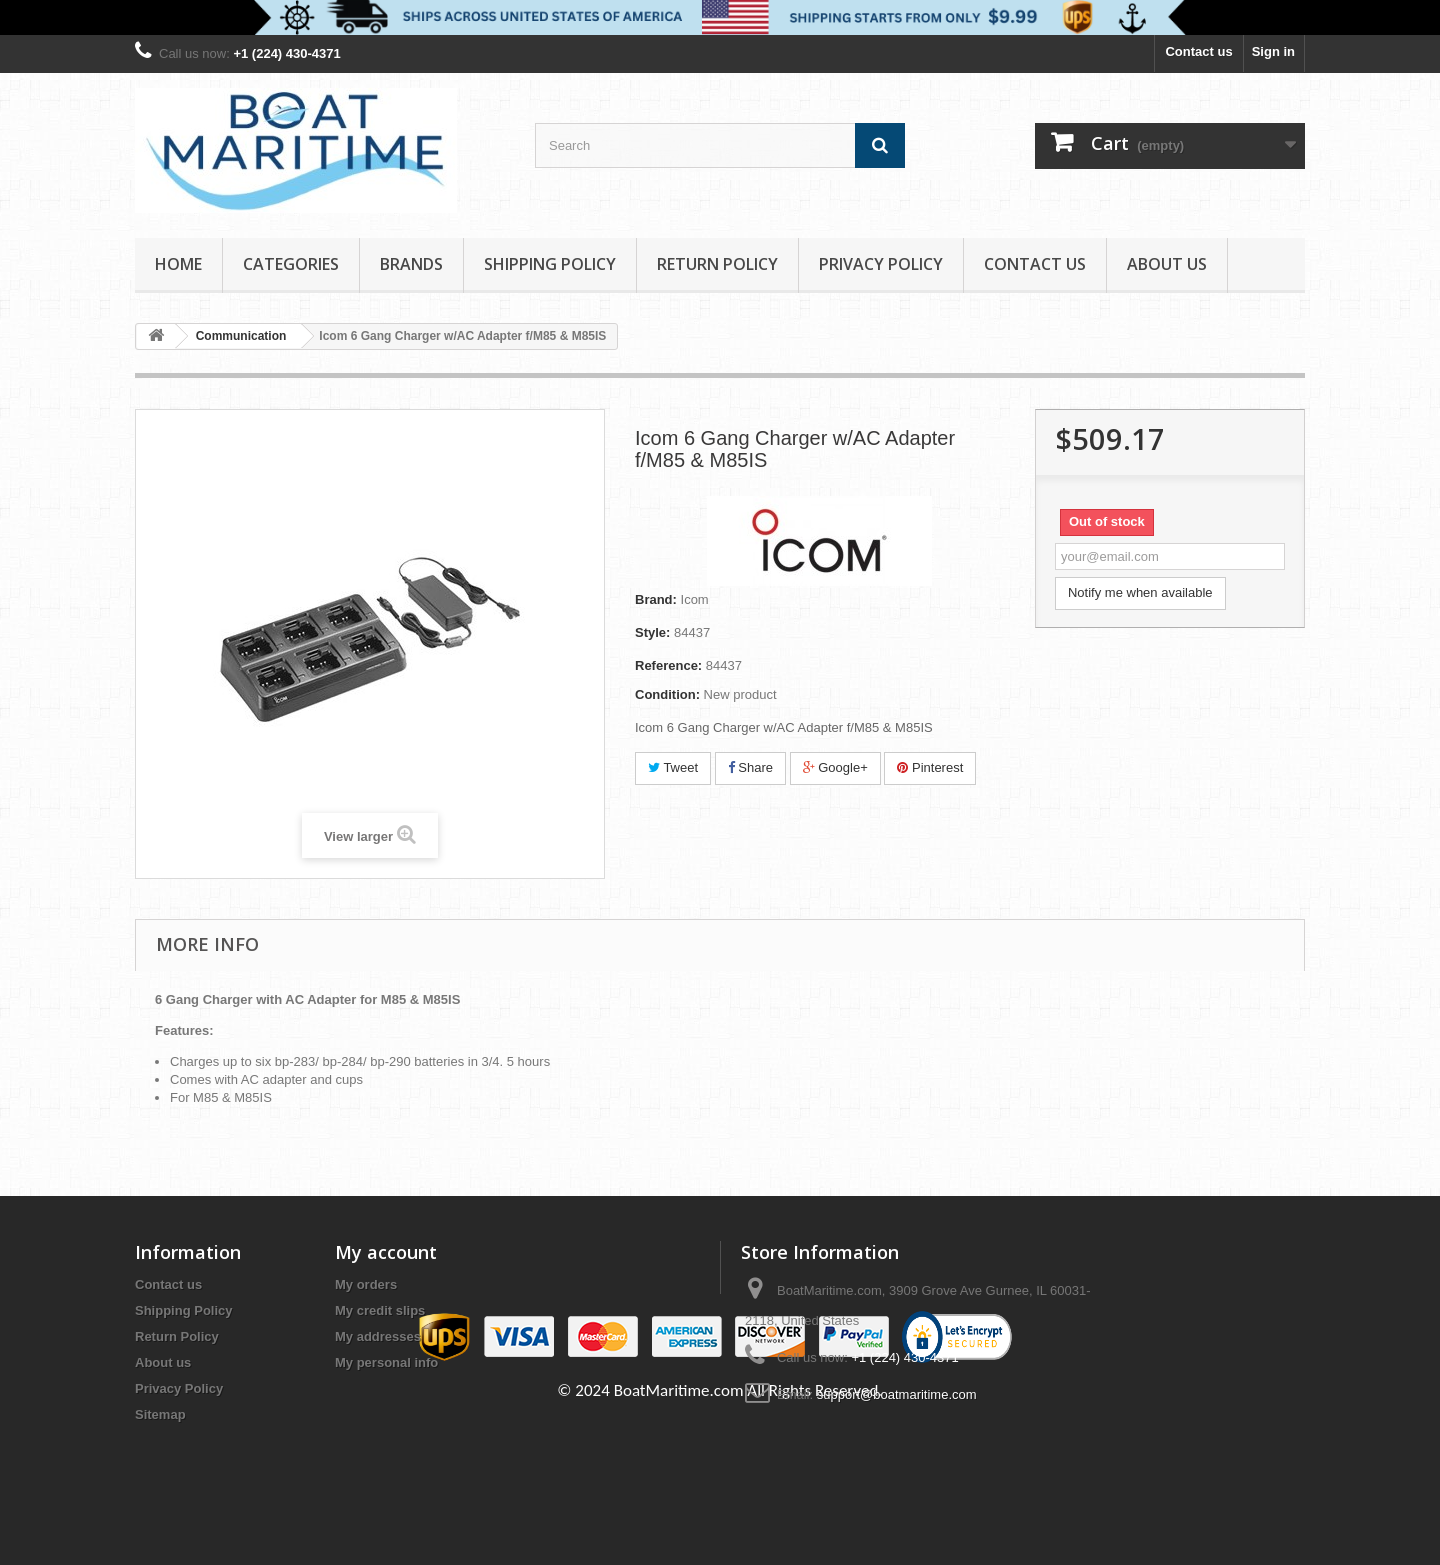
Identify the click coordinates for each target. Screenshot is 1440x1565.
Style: (652, 632)
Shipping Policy (550, 264)
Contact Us (1035, 264)
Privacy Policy (881, 264)
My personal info (386, 1362)
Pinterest (930, 767)
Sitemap (160, 1414)
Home (178, 264)
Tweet (673, 767)
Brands (411, 264)
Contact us (1198, 51)
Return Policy (717, 264)
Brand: (656, 599)
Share (750, 767)
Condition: (667, 694)
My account (386, 1252)
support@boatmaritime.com (897, 1394)
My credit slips (380, 1310)
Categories (291, 264)
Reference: (668, 665)
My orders (366, 1284)
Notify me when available (1140, 592)
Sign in (1273, 51)
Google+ (835, 767)
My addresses (378, 1336)
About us (1167, 264)
